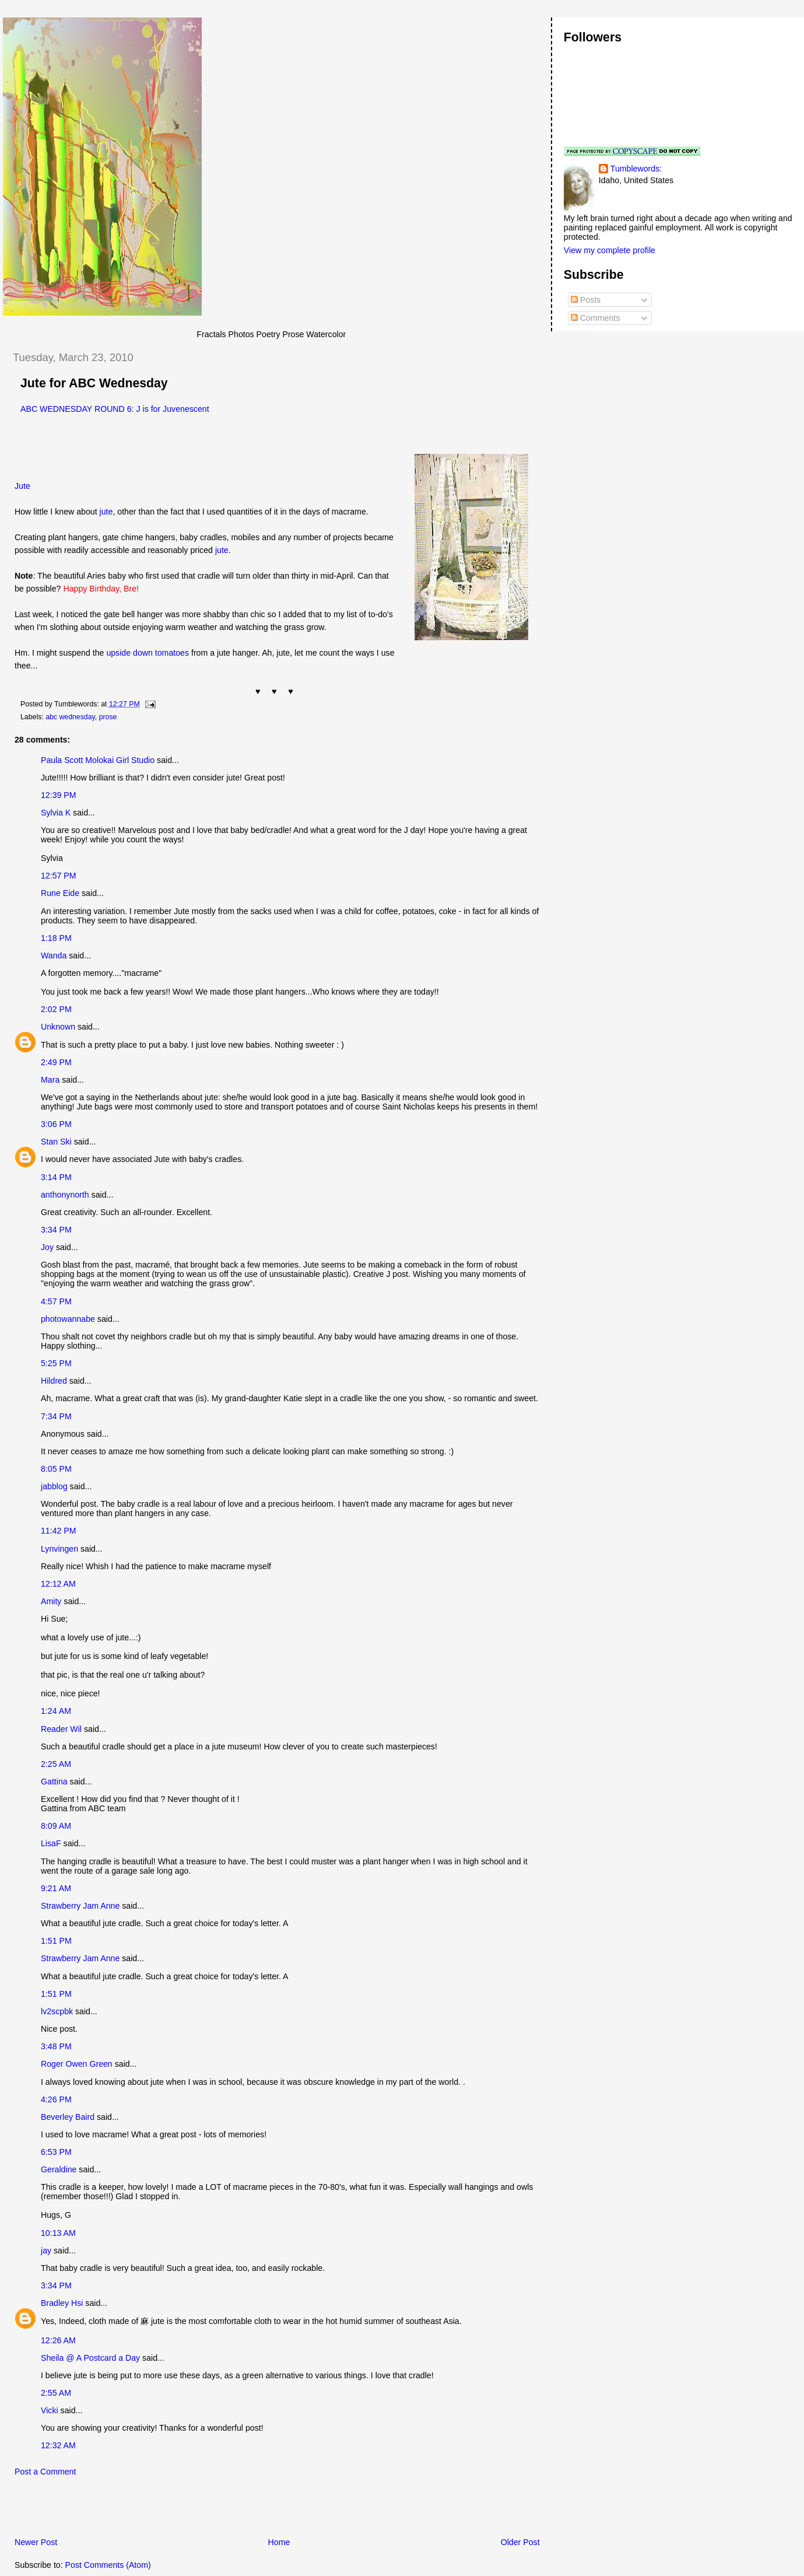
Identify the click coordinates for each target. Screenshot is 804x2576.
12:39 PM (58, 795)
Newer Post (36, 2542)
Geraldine (60, 2169)
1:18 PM (56, 938)
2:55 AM (56, 2393)
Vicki (49, 2410)
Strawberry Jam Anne (80, 1905)
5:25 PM (56, 1363)
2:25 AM (56, 1764)
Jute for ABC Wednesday (94, 383)
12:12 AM (58, 1583)
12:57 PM (58, 875)
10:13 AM (58, 2233)
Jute (22, 486)
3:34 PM (56, 1229)
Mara (50, 1079)
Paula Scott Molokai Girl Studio (98, 760)
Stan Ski (56, 1141)
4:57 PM (56, 1301)
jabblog (54, 1486)
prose (108, 717)
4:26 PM (56, 2099)
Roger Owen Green (77, 2063)
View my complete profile (609, 250)
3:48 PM (56, 2046)
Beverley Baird (67, 2117)
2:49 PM (56, 1062)
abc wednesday (70, 717)
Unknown (58, 1026)
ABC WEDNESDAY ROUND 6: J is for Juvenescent (114, 409)
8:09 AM (56, 1826)
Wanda (53, 955)
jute (106, 511)
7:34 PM (56, 1416)
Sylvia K (56, 812)
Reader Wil (61, 1729)
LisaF (51, 1843)
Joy (47, 1247)
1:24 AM (56, 1711)
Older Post (520, 2542)
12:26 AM (58, 2340)
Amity (51, 1601)
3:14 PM (56, 1177)
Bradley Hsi (62, 2303)
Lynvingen (59, 1548)
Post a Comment (45, 2471)
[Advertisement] (139, 2510)
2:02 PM (56, 1009)
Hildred (54, 1380)
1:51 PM (56, 1940)
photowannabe (68, 1319)
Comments (595, 318)
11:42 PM (58, 1530)
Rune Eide (60, 893)
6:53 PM (56, 2152)
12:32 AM (58, 2445)
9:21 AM (56, 1888)
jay (46, 2250)
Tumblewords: (636, 168)
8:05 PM (56, 1469)
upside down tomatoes (147, 652)
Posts (586, 299)
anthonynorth (65, 1194)
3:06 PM (56, 1124)
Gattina (54, 1781)
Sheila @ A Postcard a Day (90, 2357)
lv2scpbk (57, 2011)
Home (279, 2542)
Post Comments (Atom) (108, 2565)
